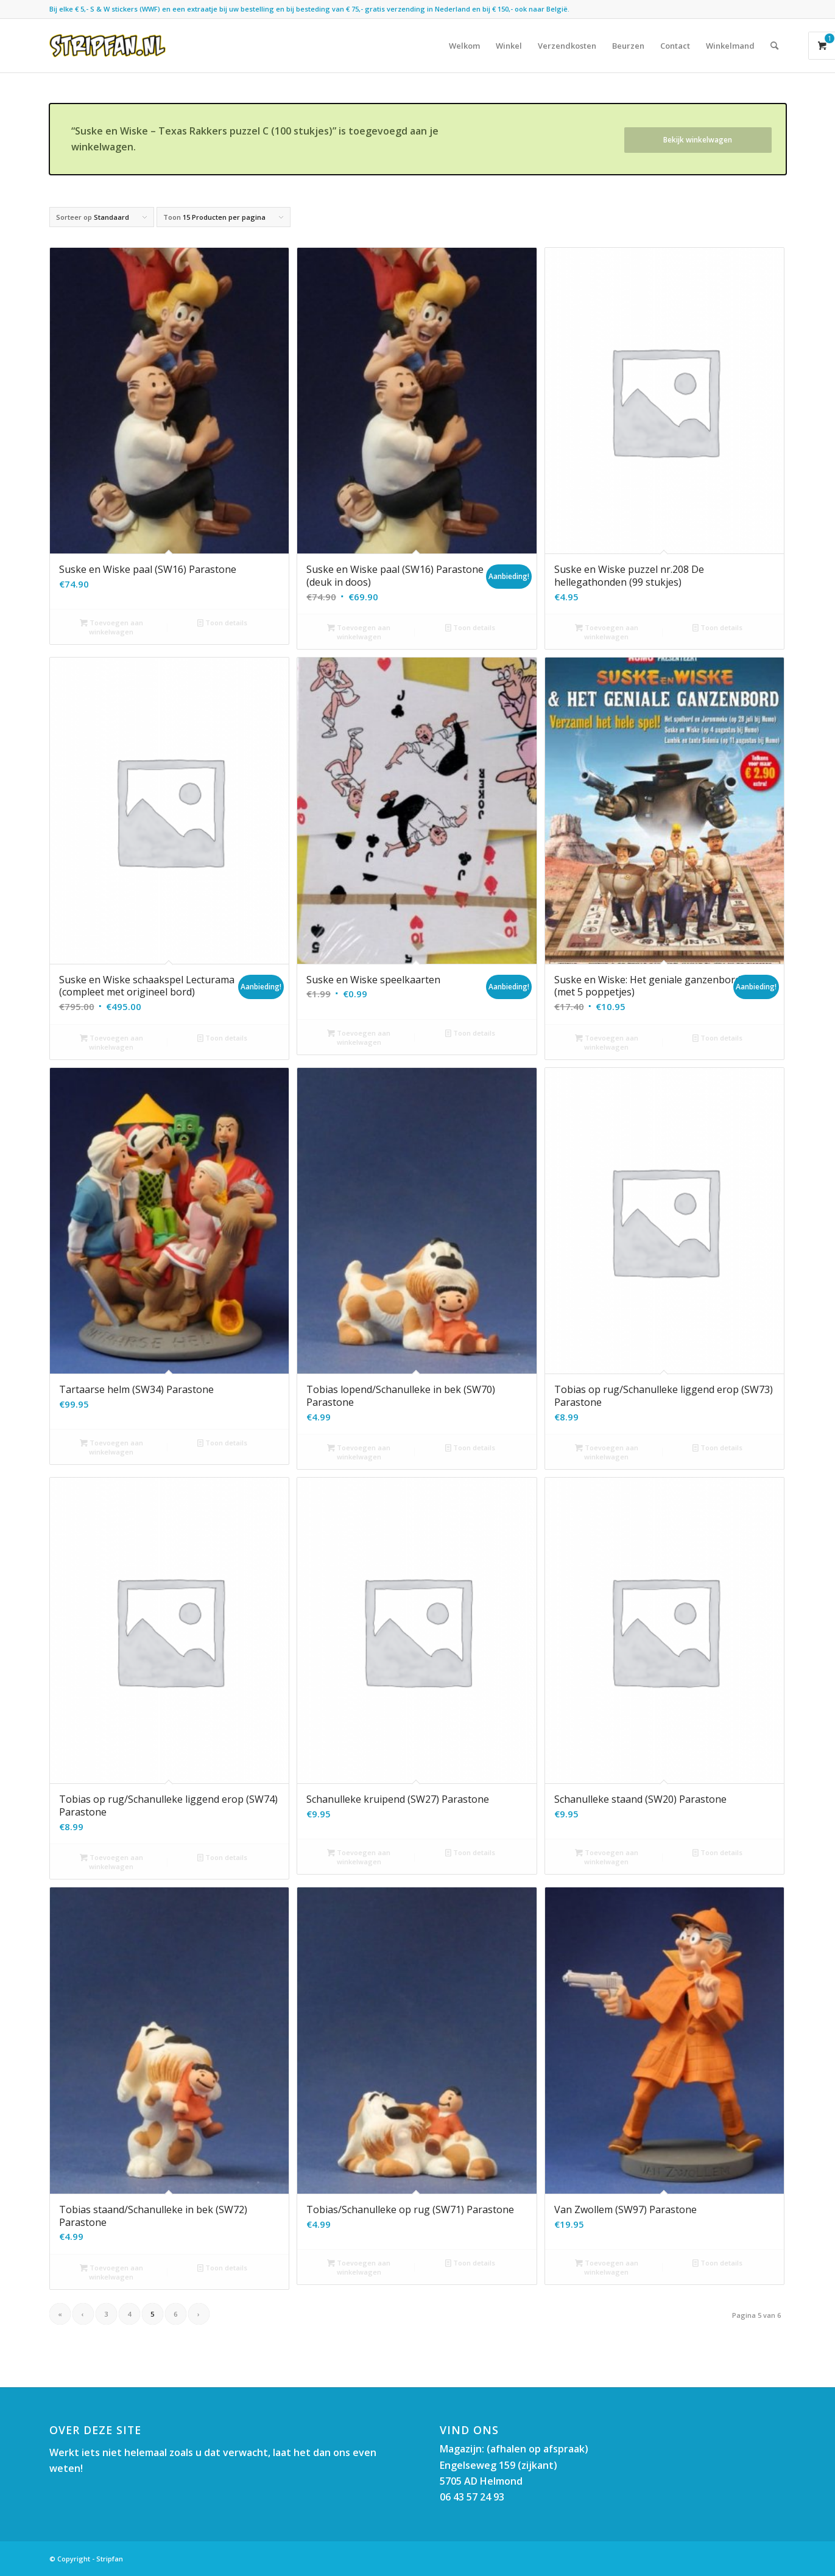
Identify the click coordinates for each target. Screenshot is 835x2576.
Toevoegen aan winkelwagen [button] (111, 626)
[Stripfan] (107, 45)
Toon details (222, 622)
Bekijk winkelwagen (697, 140)
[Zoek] (774, 45)
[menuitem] (464, 45)
